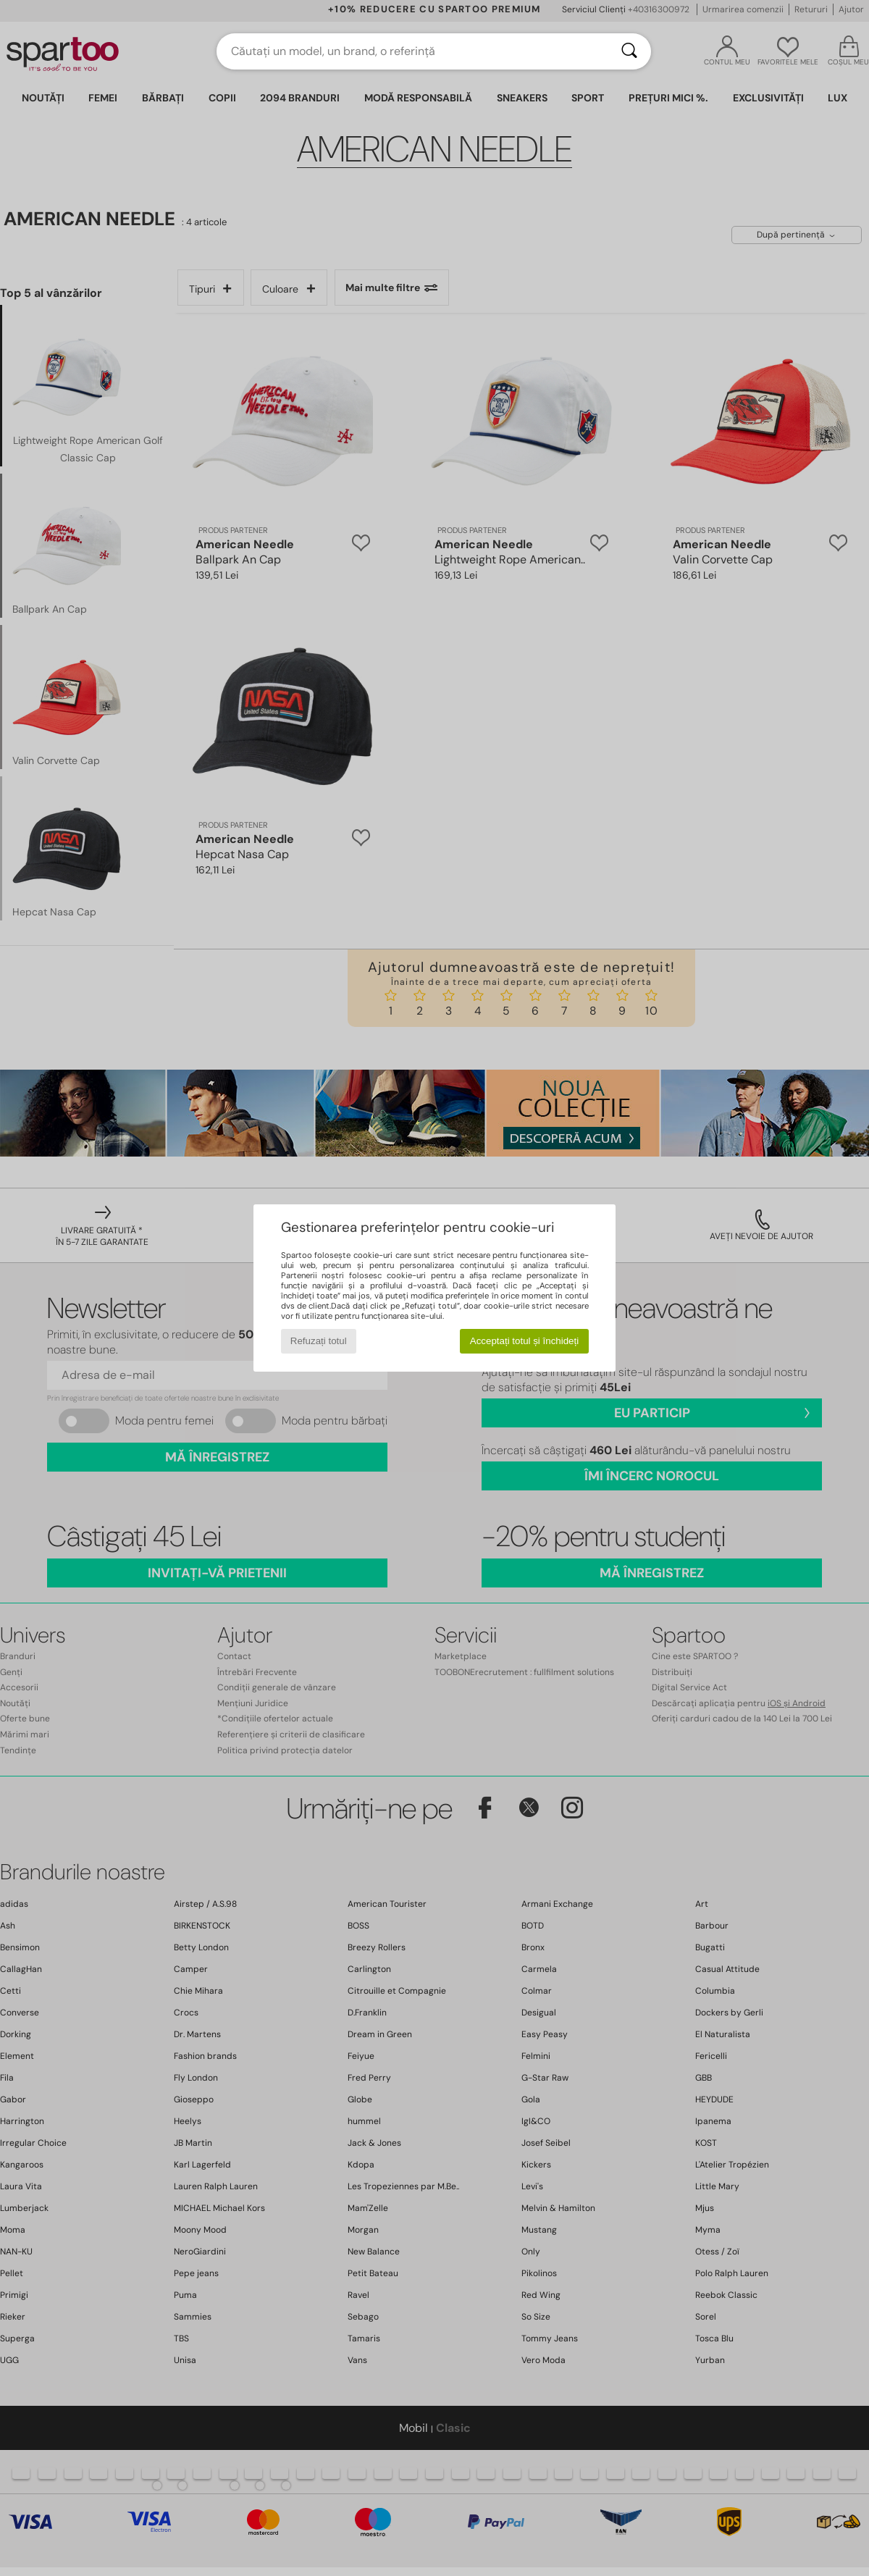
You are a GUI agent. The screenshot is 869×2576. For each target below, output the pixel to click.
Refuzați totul (318, 1340)
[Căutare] (629, 51)
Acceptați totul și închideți (524, 1340)
